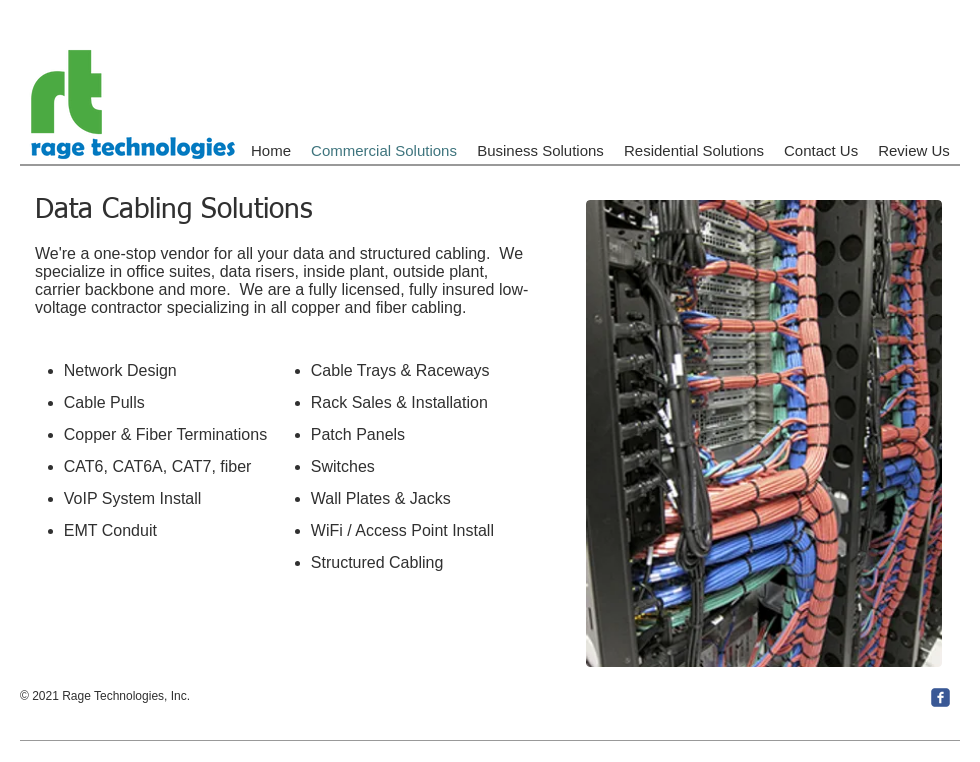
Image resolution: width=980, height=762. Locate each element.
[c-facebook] (940, 697)
